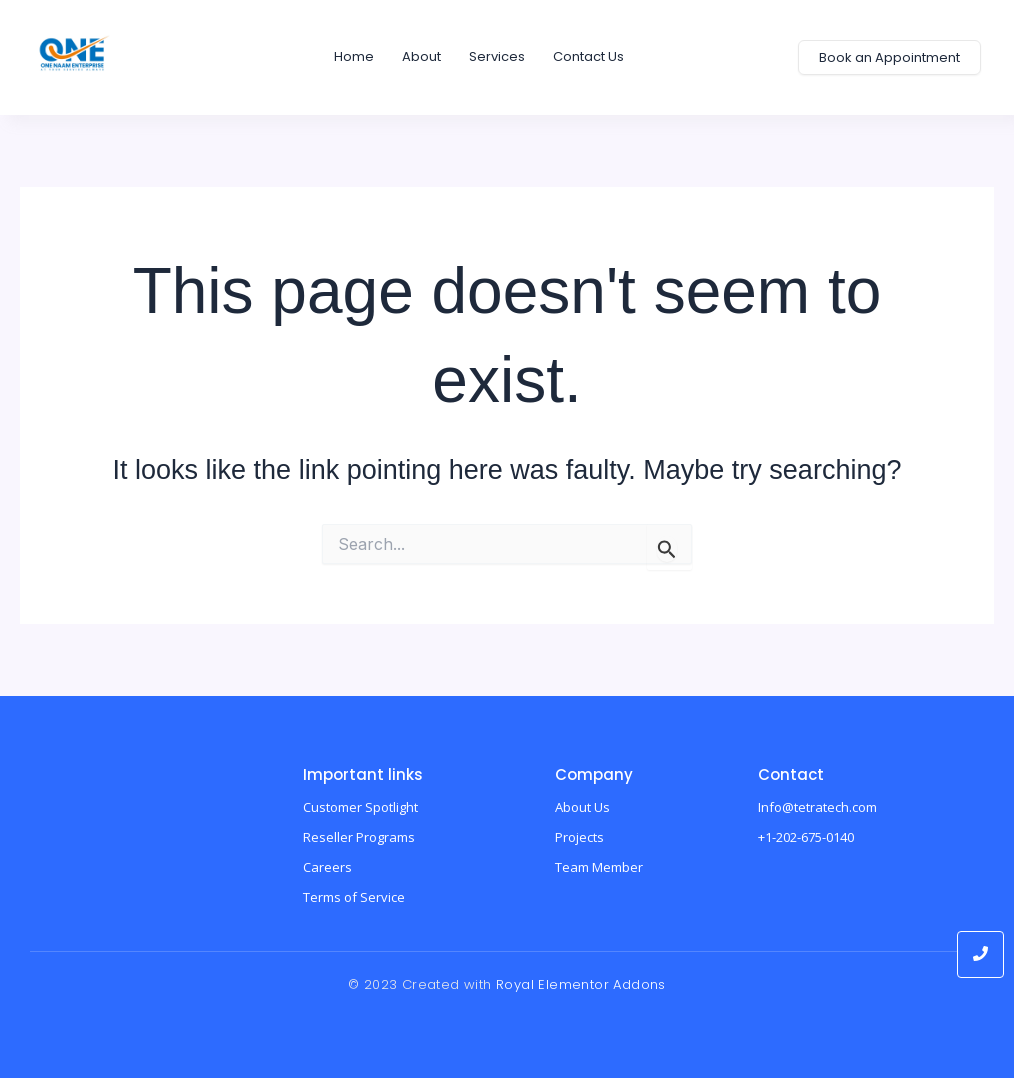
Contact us (588, 56)
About (421, 56)
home (354, 56)
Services (497, 56)
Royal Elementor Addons (581, 984)
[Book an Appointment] (889, 57)
